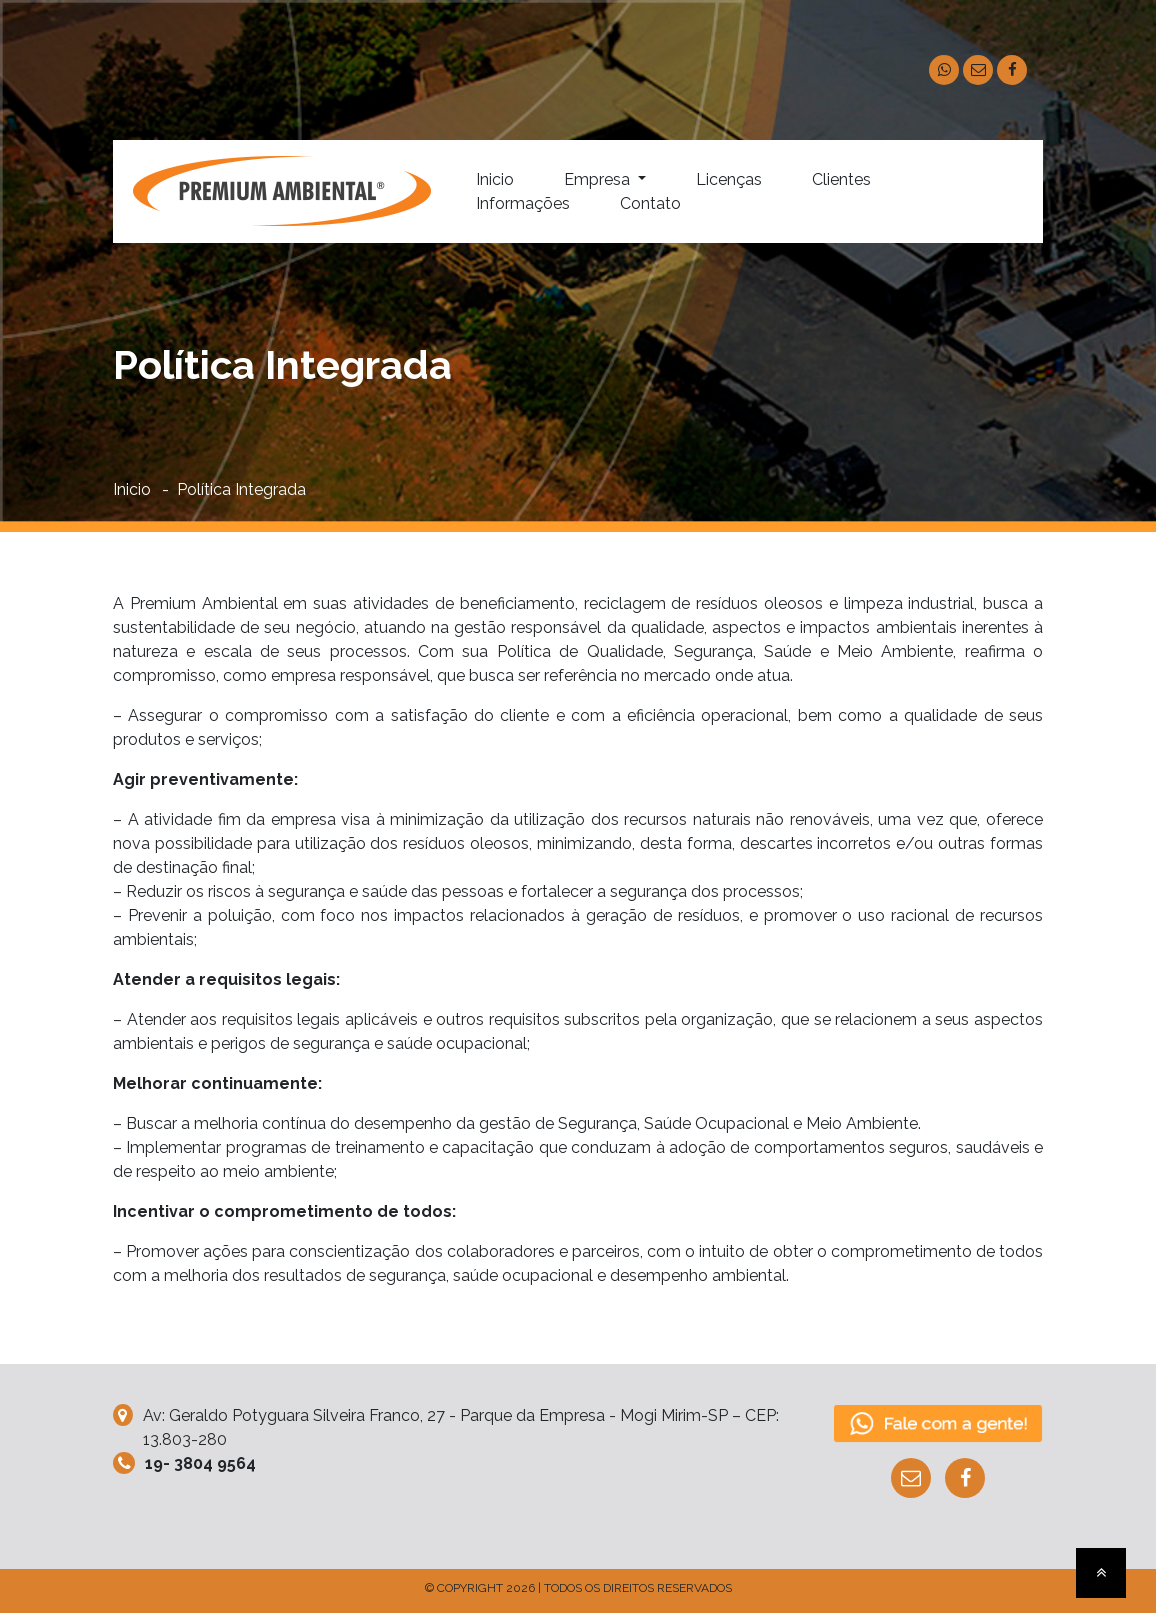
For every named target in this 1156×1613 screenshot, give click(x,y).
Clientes (841, 179)
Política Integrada (241, 489)
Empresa (599, 179)
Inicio (495, 179)
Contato (650, 203)
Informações (523, 203)
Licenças (729, 179)
